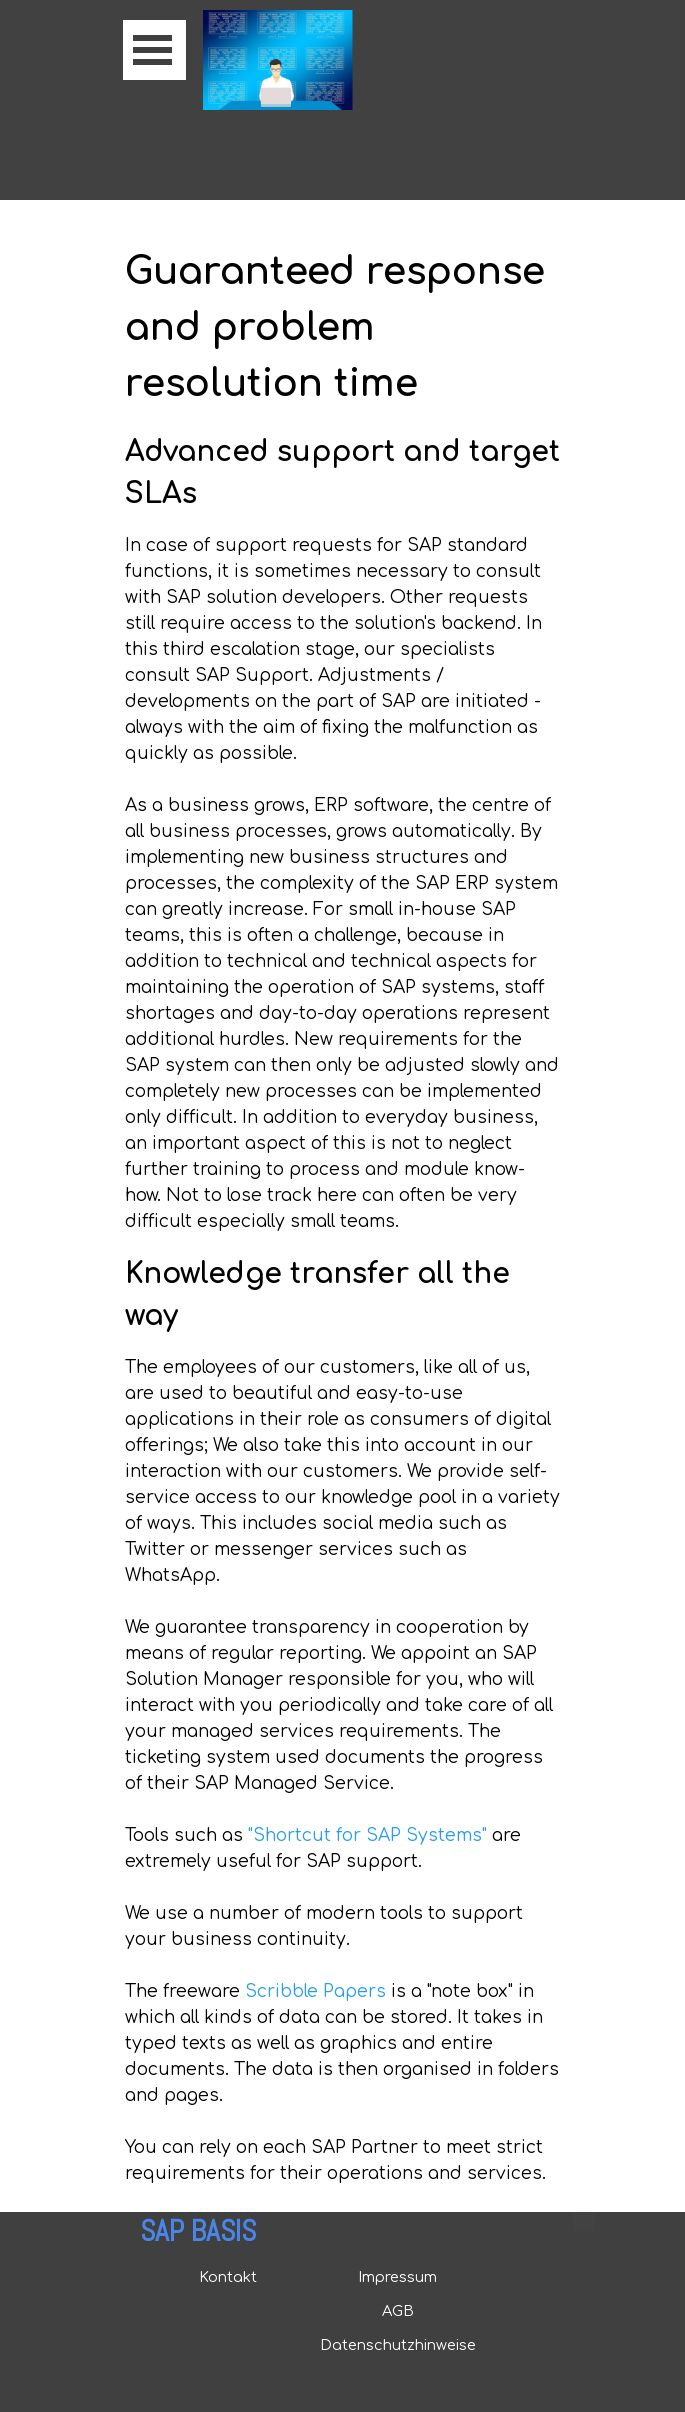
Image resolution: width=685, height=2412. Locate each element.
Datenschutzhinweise (398, 2345)
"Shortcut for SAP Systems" (367, 1835)
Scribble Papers (315, 1991)
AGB (398, 2311)
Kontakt (228, 2277)
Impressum (397, 2277)
